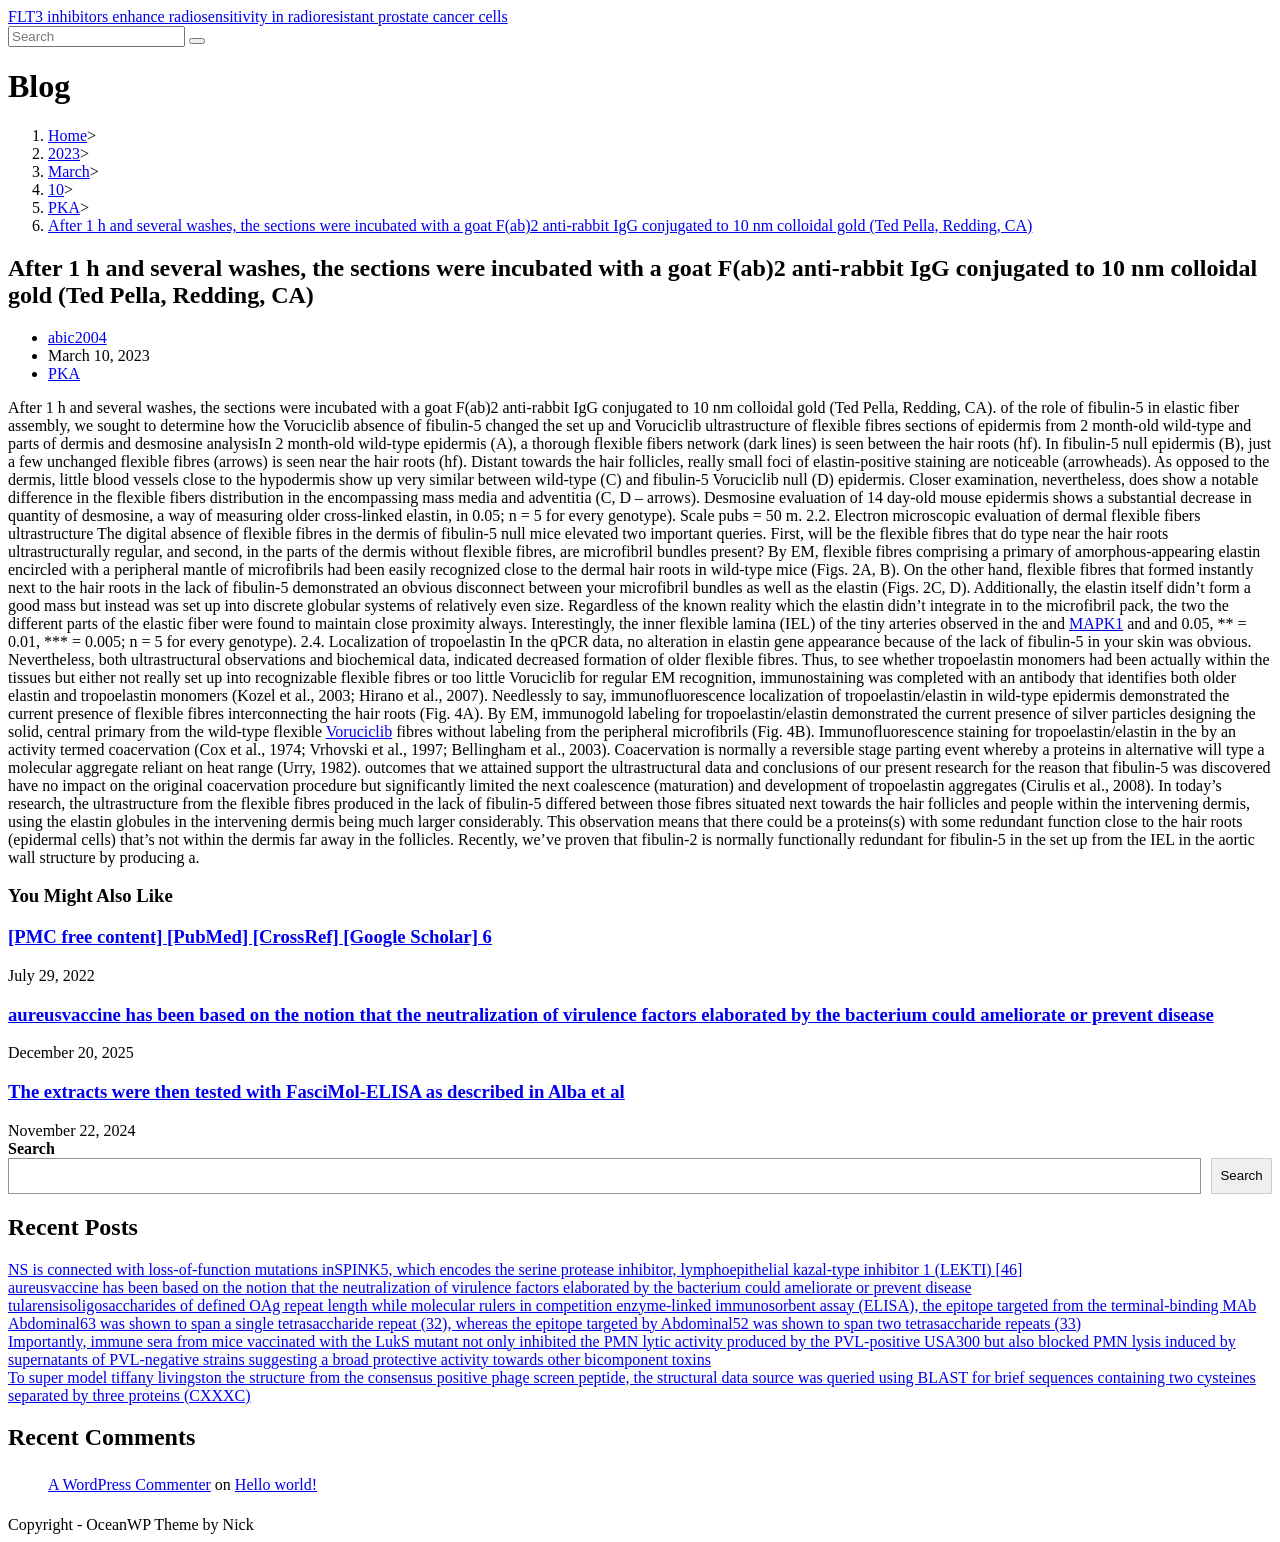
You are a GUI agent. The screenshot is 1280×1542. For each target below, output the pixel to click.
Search (31, 1148)
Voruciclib (359, 731)
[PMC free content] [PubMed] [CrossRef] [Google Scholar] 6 (250, 936)
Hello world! (276, 1484)
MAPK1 (1096, 623)
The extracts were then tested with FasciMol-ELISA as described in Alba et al (316, 1091)
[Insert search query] (96, 36)
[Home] (67, 135)
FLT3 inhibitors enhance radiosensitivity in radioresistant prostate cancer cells (258, 16)
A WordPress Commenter (129, 1484)
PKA (64, 373)
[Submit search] (197, 41)
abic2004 (77, 337)
